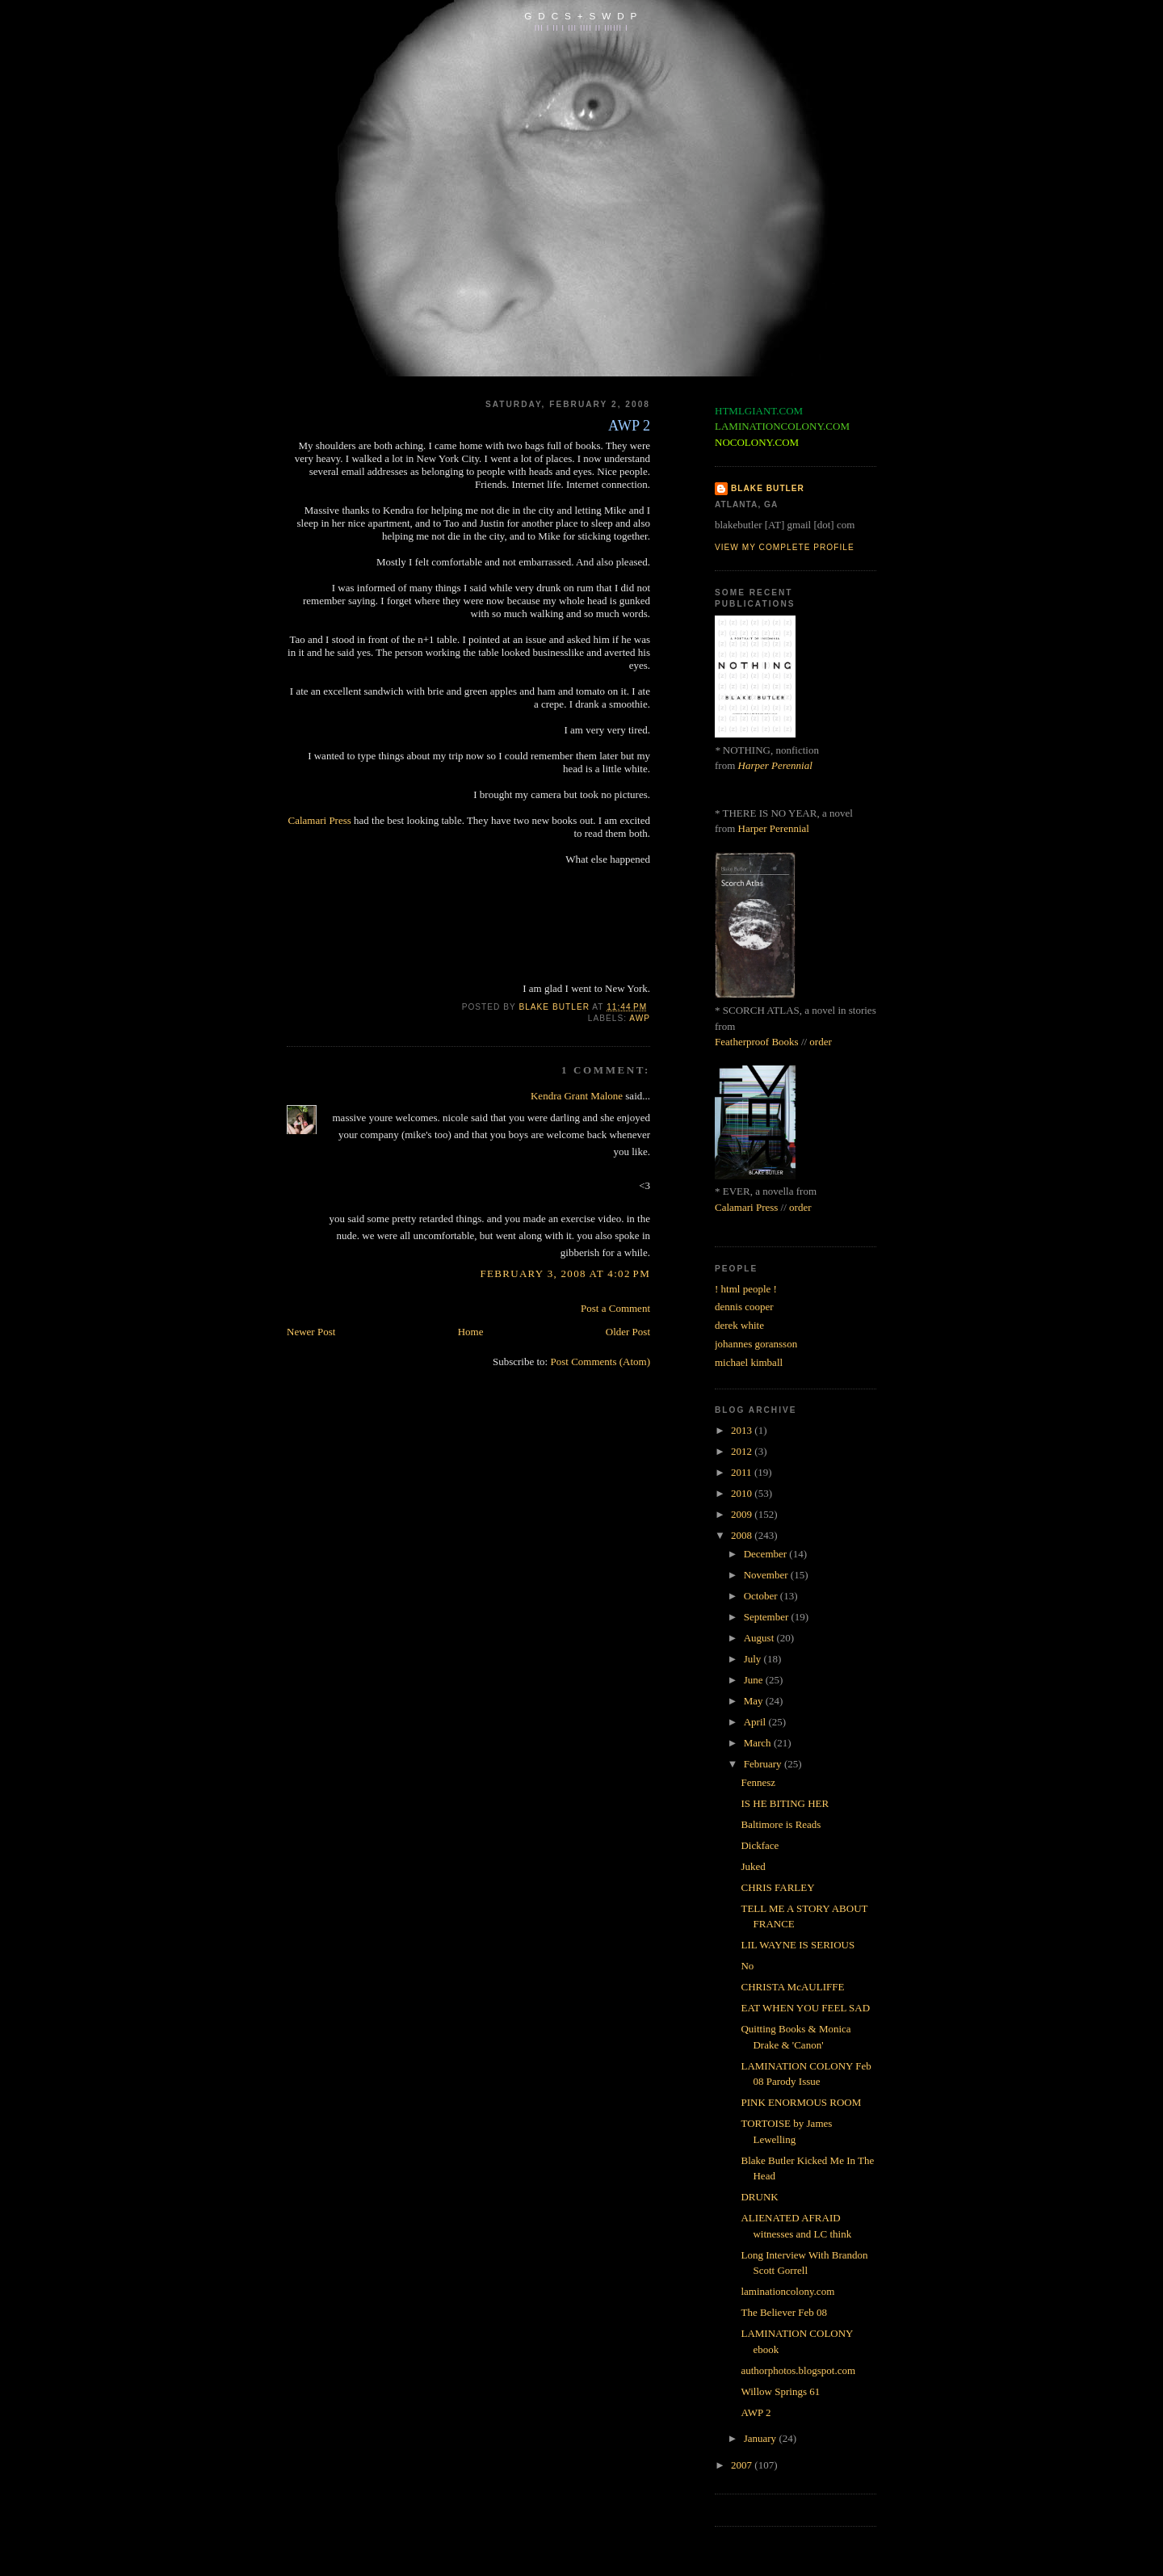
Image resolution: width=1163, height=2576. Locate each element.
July (754, 1659)
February (764, 1764)
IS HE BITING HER (785, 1803)
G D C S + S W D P (581, 16)
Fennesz (758, 1782)
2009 (742, 1514)
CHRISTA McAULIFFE (792, 1987)
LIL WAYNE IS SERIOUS (797, 1945)
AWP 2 (755, 2412)
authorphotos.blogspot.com (798, 2370)
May (755, 1701)
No (747, 1966)
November (767, 1575)
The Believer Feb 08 (784, 2312)
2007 (742, 2465)
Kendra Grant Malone (577, 1096)
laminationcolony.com (787, 2291)
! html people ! (746, 1289)
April (756, 1722)
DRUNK (759, 2197)
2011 (742, 1472)
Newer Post (311, 1332)
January (761, 2438)
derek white (739, 1325)
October (762, 1596)
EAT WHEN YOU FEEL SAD (805, 2008)
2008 (742, 1535)
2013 (742, 1430)
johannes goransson (756, 1344)
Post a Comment (615, 1308)
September (767, 1617)
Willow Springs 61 (780, 2391)
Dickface (760, 1845)
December (767, 1554)
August (760, 1638)
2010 (742, 1493)
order (820, 1042)
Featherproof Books (757, 1042)
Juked (753, 1866)
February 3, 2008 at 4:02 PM (565, 1273)
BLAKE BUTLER (767, 488)
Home (471, 1332)
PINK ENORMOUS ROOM (801, 2102)
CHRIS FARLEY (777, 1887)
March (759, 1743)
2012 (742, 1451)
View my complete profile (784, 547)
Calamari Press (319, 820)
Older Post (628, 1332)
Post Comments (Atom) (600, 1361)
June (755, 1680)
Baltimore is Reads (781, 1824)
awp (639, 1018)
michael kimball (749, 1362)
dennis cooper (744, 1307)
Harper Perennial (775, 765)
